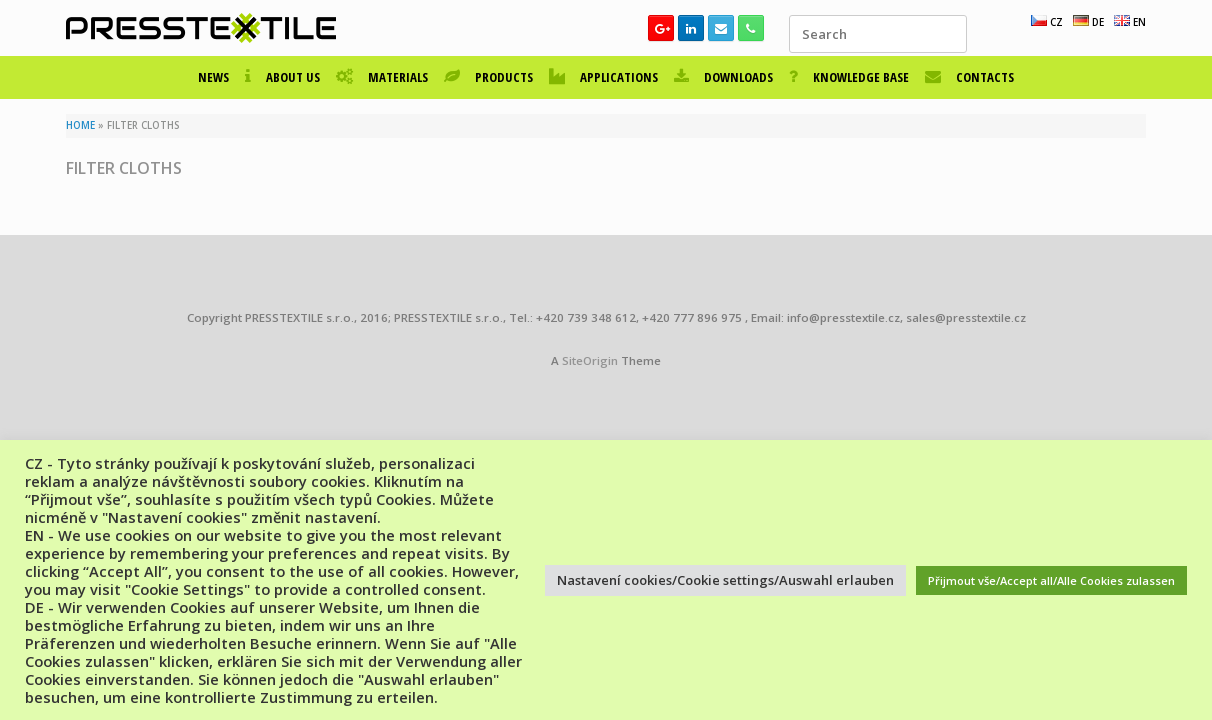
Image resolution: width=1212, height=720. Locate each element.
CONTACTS (969, 77)
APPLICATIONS (603, 77)
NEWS (213, 77)
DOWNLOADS (723, 77)
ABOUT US (282, 77)
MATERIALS (382, 77)
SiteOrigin (590, 360)
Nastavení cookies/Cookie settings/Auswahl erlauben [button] (725, 580)
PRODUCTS (488, 77)
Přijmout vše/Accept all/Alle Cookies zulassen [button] (1051, 580)
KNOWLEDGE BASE (849, 77)
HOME (80, 125)
